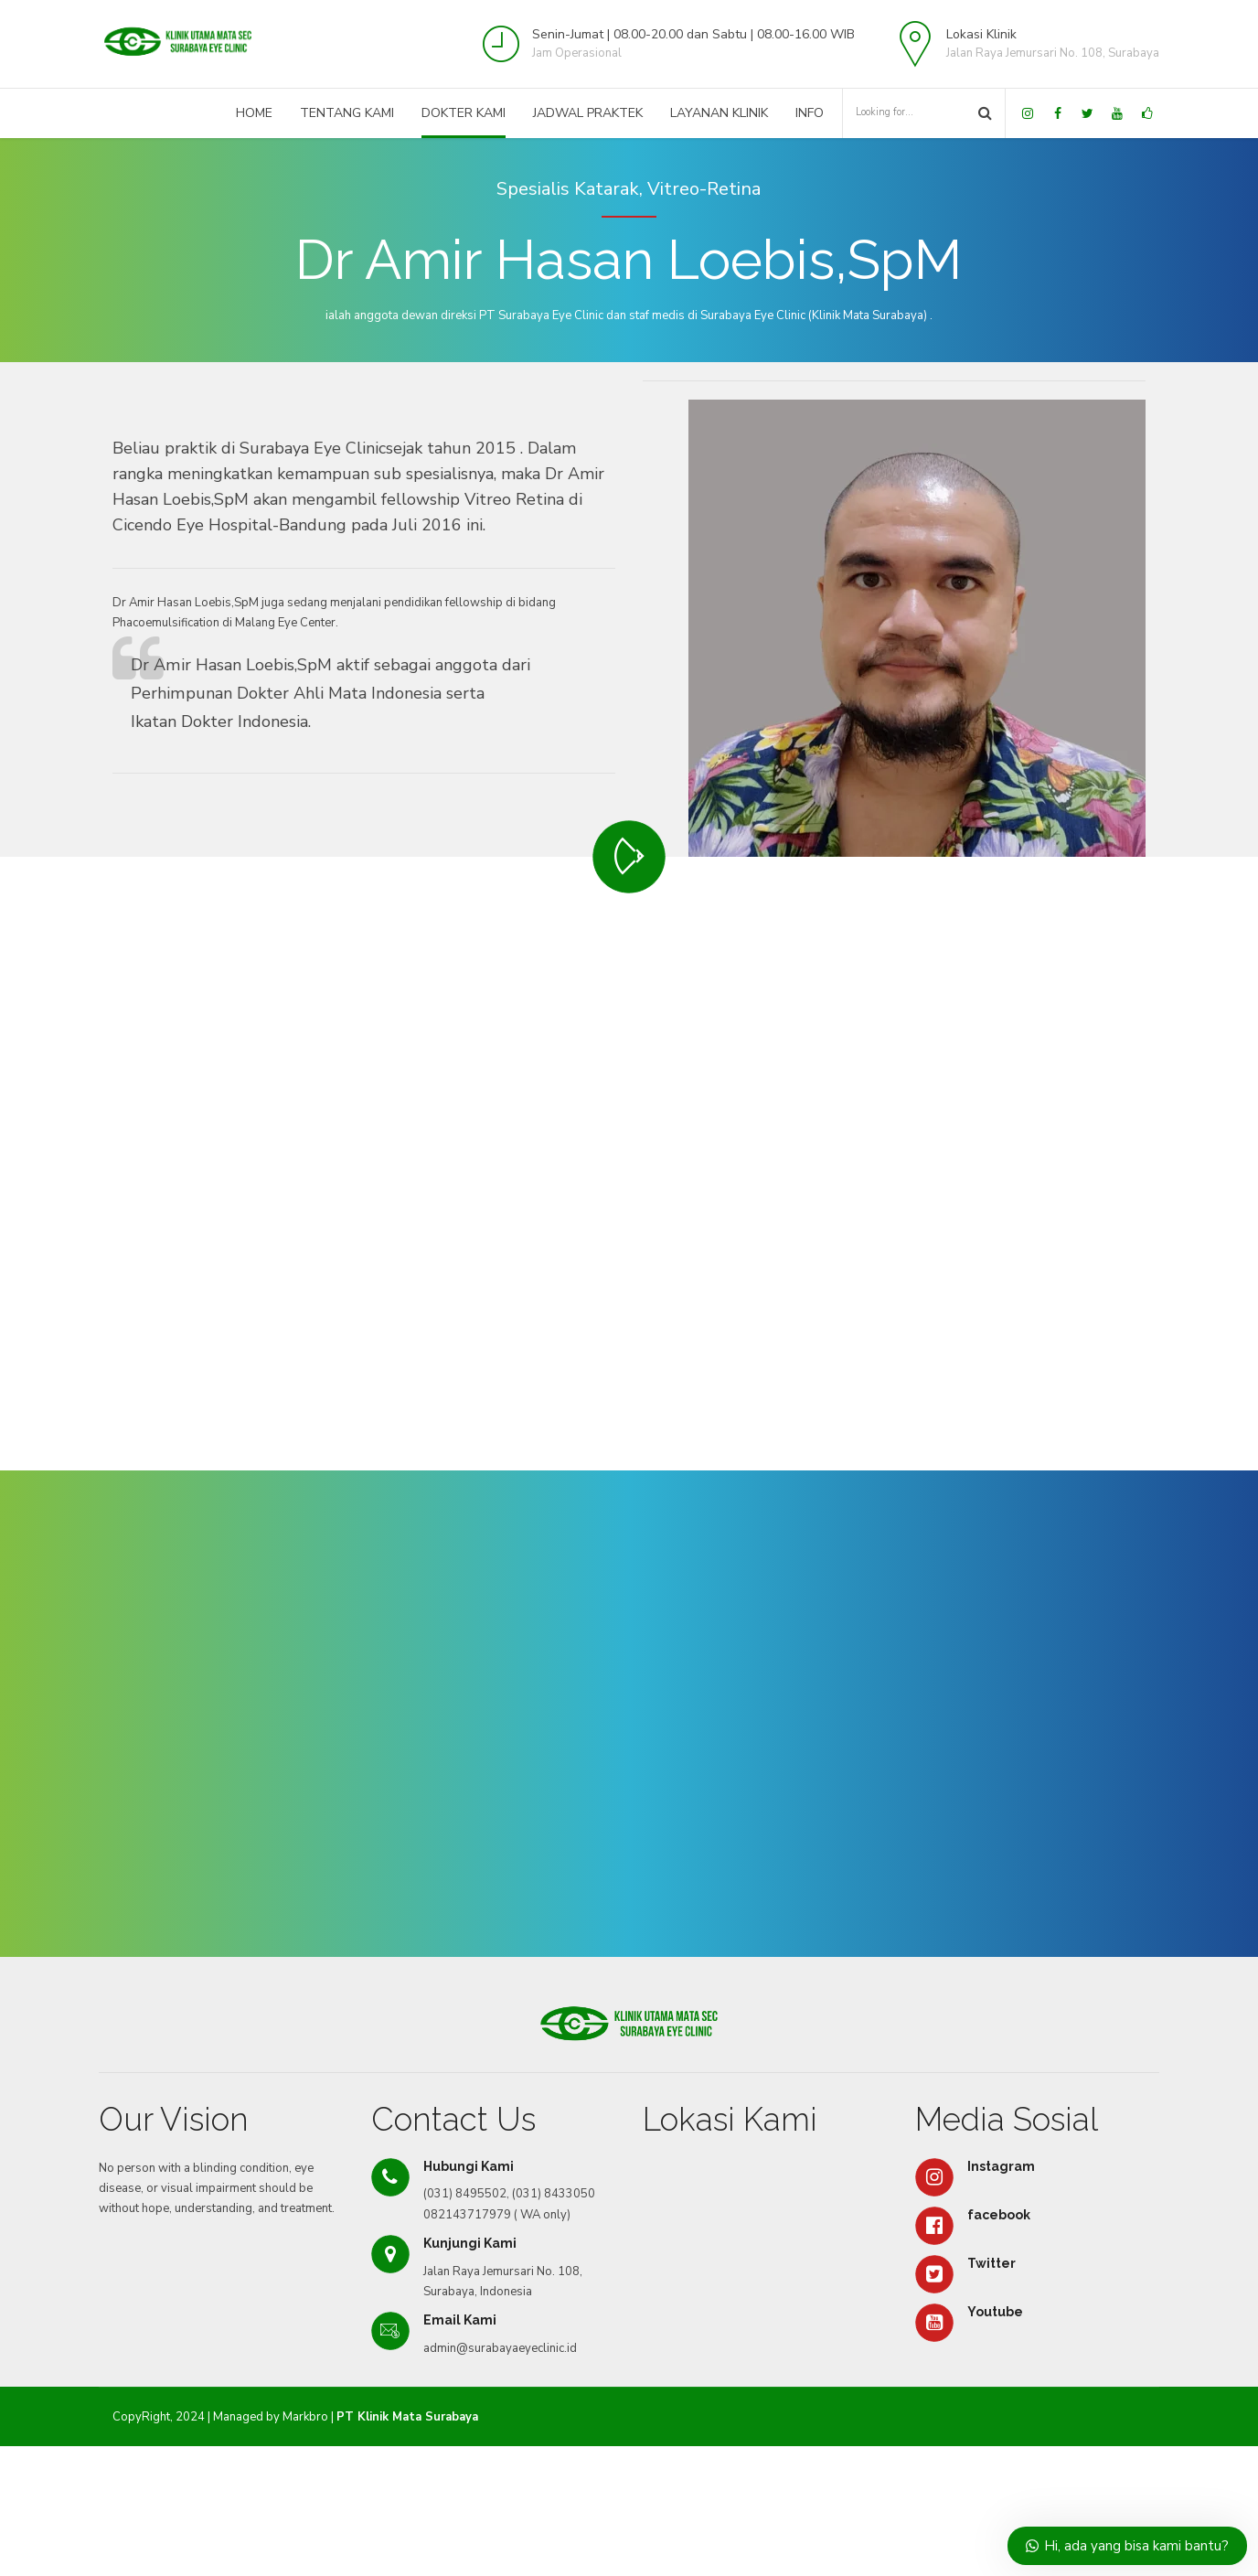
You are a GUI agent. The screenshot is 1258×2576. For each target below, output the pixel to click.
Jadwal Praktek (588, 113)
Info (809, 113)
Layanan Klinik (719, 113)
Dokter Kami (463, 113)
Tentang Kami (347, 113)
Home (254, 113)
